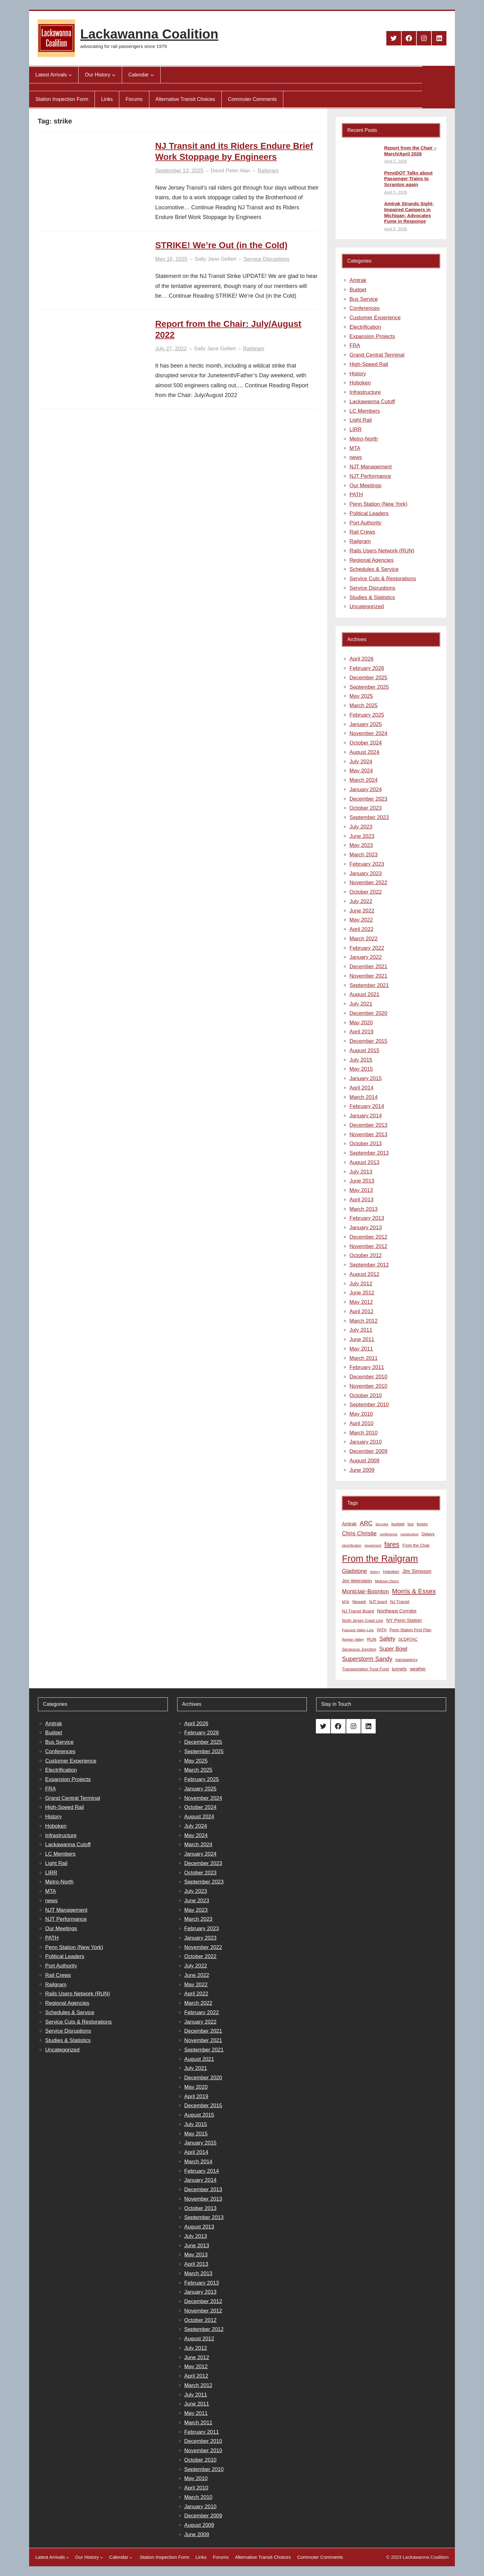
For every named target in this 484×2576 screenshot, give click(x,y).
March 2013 (363, 1209)
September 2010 (369, 1405)
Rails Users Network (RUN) (381, 551)
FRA (354, 345)
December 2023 (368, 799)
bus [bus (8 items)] (411, 1524)
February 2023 (366, 864)
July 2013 (360, 1172)
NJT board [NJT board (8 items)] (378, 1602)
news (355, 457)
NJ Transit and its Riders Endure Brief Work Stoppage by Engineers (234, 151)
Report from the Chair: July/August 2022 (228, 329)
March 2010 (363, 1433)
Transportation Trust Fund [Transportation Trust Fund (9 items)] (365, 1669)
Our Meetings (365, 486)
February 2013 (366, 1218)
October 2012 (365, 1255)
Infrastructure (365, 392)
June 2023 (361, 836)
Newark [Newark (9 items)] (359, 1601)
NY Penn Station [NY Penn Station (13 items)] (404, 1620)
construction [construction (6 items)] (409, 1534)
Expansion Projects (372, 336)
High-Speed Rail (368, 364)
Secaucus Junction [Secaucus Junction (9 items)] (359, 1649)
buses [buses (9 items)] (422, 1524)
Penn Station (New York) (378, 504)
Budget (357, 290)
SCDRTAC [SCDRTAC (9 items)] (408, 1639)
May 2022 (361, 920)
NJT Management (370, 467)
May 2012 (361, 1302)
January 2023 (365, 873)
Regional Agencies (371, 560)
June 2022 (361, 911)
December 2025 (368, 678)
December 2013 (368, 1125)
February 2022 (366, 948)
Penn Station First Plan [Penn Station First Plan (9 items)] (410, 1630)
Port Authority (365, 523)
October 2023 (365, 808)
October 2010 (365, 1395)
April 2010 (361, 1423)
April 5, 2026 (395, 161)
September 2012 (369, 1265)
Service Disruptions (266, 259)
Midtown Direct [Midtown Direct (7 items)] (387, 1581)
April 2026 (361, 659)
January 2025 (365, 724)
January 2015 (365, 1078)
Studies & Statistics (372, 597)
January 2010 (365, 1442)
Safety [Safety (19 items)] (387, 1639)
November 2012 (368, 1246)
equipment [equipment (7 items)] (372, 1545)
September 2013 (369, 1153)
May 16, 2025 (171, 259)
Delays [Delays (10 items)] (428, 1534)
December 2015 (368, 1041)
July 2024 (360, 762)
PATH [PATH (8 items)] (382, 1630)
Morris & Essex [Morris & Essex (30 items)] (414, 1591)
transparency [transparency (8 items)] (406, 1660)
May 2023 (361, 845)
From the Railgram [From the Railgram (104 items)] (380, 1558)
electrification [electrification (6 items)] (351, 1545)
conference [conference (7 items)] (389, 1534)
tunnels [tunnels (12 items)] (399, 1668)
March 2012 (363, 1321)
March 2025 (363, 705)
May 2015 (361, 1069)
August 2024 (364, 752)
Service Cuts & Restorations (382, 579)
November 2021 (368, 976)
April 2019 (361, 1032)
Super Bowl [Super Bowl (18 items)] (393, 1649)
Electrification (365, 327)
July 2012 (360, 1284)
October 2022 (365, 892)
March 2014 (363, 1097)
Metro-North (363, 439)
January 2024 (365, 789)
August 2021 (364, 994)
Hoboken (360, 383)
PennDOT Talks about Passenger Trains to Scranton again (408, 178)
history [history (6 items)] (375, 1572)
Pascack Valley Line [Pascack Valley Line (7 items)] (358, 1630)
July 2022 (360, 901)
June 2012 (361, 1293)
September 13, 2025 (179, 171)
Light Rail (360, 420)
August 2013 (364, 1162)
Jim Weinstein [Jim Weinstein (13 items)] (357, 1580)
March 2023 (363, 855)
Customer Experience (374, 318)
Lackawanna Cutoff (372, 402)
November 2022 (368, 883)
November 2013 (368, 1134)
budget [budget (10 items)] (397, 1524)
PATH (356, 495)
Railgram (268, 171)
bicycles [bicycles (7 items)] (382, 1524)
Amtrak (357, 280)
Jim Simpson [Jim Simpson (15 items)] (416, 1571)
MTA (354, 448)
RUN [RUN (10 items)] (372, 1639)
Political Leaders (369, 513)
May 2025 (361, 696)
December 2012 (368, 1237)
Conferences (364, 308)
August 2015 (364, 1050)
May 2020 (361, 1023)
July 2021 (360, 1004)
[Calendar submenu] (152, 75)
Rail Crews (362, 532)
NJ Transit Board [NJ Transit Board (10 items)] (358, 1611)
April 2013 (361, 1200)
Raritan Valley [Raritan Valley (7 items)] (353, 1639)
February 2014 (366, 1106)
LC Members (364, 411)
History (357, 374)
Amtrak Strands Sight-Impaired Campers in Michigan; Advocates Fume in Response (409, 212)
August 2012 (364, 1274)
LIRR (355, 429)
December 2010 (368, 1377)
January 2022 (365, 957)
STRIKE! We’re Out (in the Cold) (221, 245)
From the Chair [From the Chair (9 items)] (416, 1545)
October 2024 (365, 743)
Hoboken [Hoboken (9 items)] (391, 1571)
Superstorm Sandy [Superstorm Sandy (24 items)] (367, 1658)
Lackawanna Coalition (149, 34)
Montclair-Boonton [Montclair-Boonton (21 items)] (365, 1591)
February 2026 (366, 668)
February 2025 (366, 715)
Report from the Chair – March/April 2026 (410, 150)
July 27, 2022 (171, 349)
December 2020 (368, 1013)
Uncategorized (366, 606)
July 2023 (360, 827)
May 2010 (361, 1414)
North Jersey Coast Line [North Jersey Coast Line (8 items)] (362, 1620)
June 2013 (361, 1181)
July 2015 (360, 1060)
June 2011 (361, 1339)
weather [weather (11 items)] (418, 1668)
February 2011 (366, 1367)
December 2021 (368, 966)
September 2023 (369, 817)
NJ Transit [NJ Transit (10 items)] (399, 1601)
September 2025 (369, 687)
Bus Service (363, 299)
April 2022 (361, 929)
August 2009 (364, 1461)
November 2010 (368, 1386)
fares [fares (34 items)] (391, 1544)
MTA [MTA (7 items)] (345, 1602)
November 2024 (368, 733)
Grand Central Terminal (376, 355)
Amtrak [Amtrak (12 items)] (349, 1523)
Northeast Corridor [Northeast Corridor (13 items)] (397, 1610)
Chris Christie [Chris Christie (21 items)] (359, 1533)
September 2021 (369, 985)
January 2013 (365, 1228)
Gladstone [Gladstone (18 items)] (354, 1571)
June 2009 (361, 1470)
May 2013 (361, 1190)
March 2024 (363, 780)
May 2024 (361, 771)
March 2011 (363, 1358)
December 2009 (368, 1451)
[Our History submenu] (114, 75)
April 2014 (361, 1088)
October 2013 (365, 1144)
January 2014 (365, 1116)
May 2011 (361, 1349)
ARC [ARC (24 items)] (366, 1523)
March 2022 (363, 939)
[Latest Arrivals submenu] (70, 75)
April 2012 (361, 1311)
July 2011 (360, 1330)
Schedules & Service (374, 569)
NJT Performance (370, 476)
